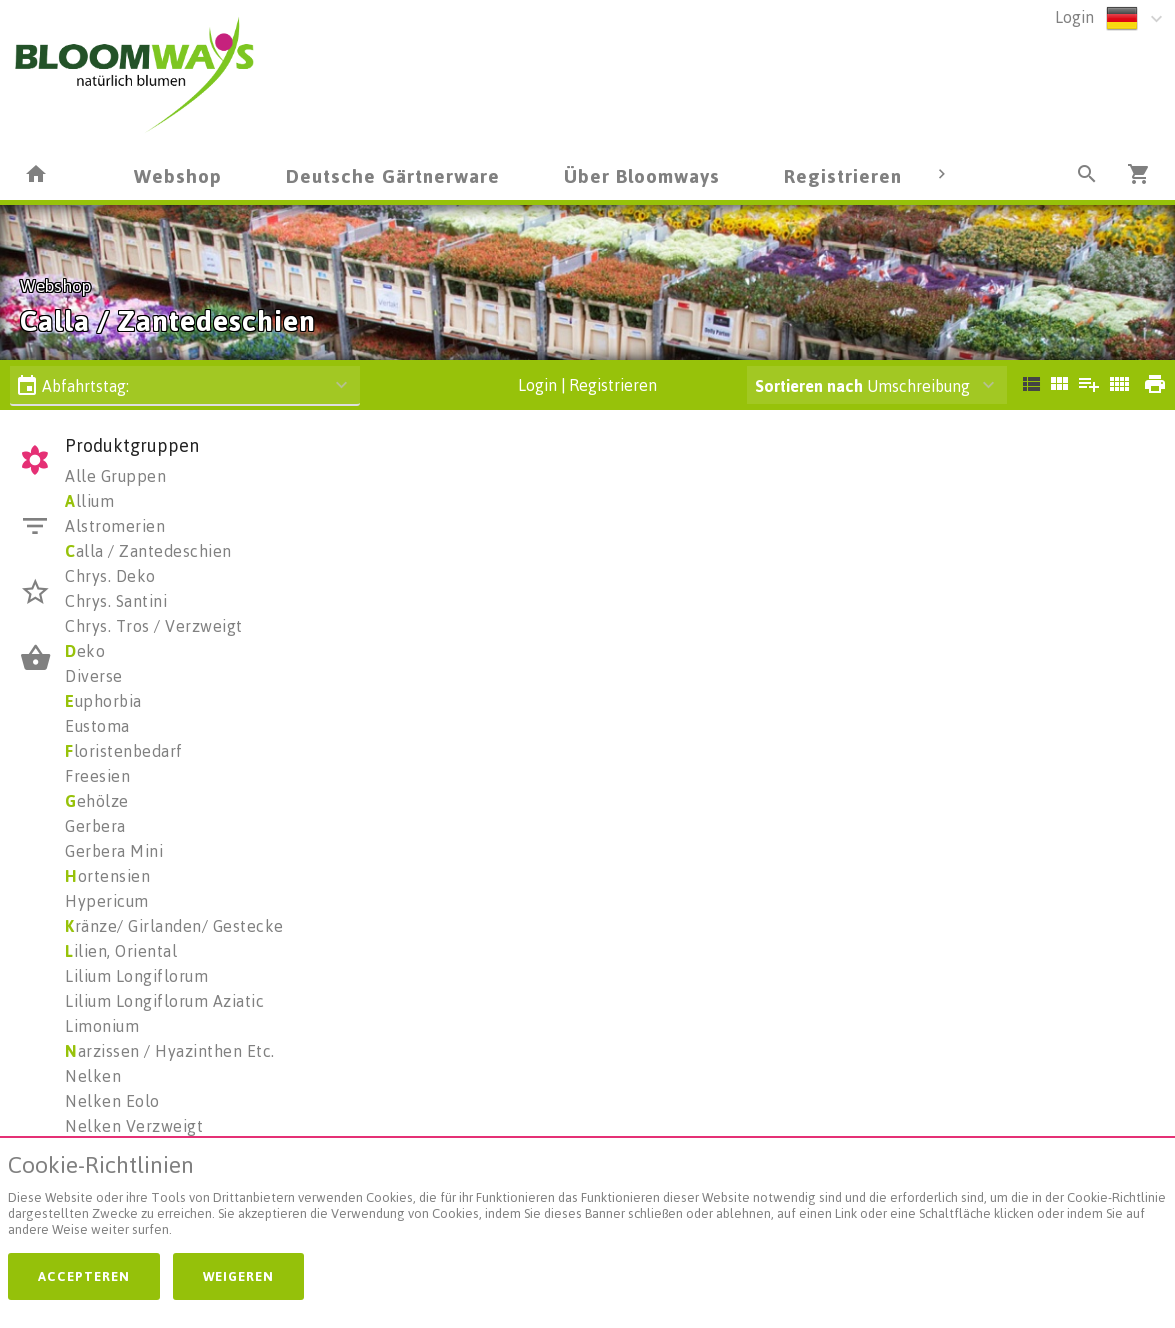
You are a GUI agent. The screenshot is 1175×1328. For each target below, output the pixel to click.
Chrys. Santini (116, 601)
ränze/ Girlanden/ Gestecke (174, 926)
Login (1074, 17)
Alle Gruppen (115, 476)
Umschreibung (862, 386)
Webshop (178, 175)
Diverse (94, 676)
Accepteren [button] (84, 1276)
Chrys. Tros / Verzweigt (154, 626)
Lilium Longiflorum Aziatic (164, 1001)
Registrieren (843, 175)
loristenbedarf (124, 751)
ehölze (97, 801)
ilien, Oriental (121, 951)
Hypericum (107, 901)
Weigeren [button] (238, 1276)
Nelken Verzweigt (134, 1126)
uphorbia (103, 701)
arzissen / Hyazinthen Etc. (170, 1051)
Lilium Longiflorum (136, 976)
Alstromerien (115, 526)
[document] (587, 1199)
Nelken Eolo (112, 1101)
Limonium (102, 1026)
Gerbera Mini (114, 851)
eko (85, 651)
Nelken (93, 1076)
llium (89, 501)
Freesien (97, 776)
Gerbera (95, 826)
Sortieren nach (809, 386)
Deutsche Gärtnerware (393, 175)
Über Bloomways (642, 175)
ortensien (107, 876)
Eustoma (97, 726)
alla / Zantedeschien (148, 551)
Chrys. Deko (110, 576)
